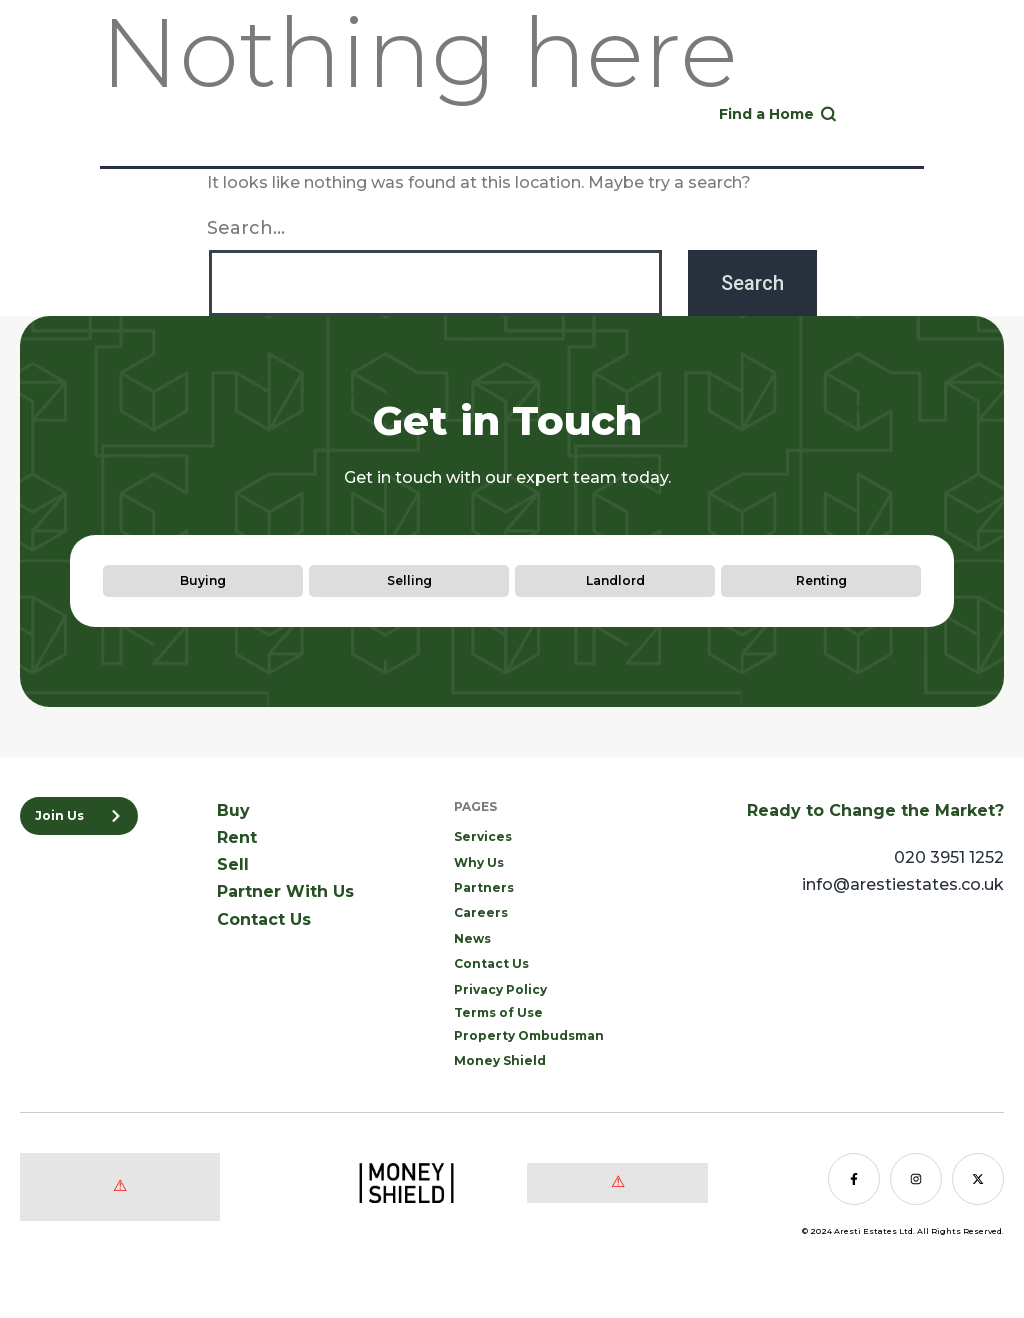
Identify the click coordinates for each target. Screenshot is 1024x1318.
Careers (481, 912)
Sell (870, 75)
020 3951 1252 (596, 109)
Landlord (938, 75)
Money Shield (500, 1060)
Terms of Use (498, 1012)
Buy (764, 75)
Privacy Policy (500, 989)
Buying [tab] (203, 580)
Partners (484, 887)
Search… (246, 228)
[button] (922, 114)
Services (483, 836)
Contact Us (264, 919)
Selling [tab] (409, 580)
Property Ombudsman (529, 1035)
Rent (817, 75)
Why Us (479, 862)
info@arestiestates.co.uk (903, 884)
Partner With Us (285, 891)
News (472, 938)
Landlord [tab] (615, 580)
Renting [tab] (821, 580)
